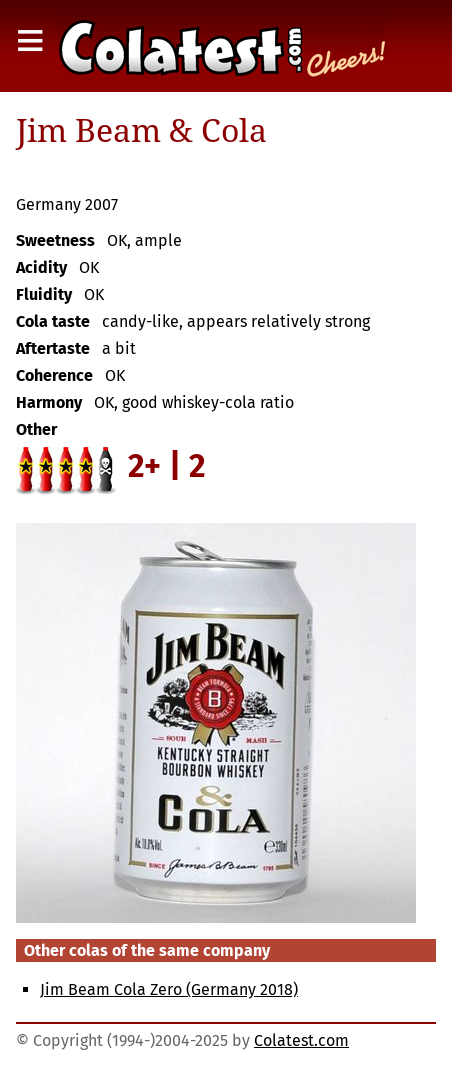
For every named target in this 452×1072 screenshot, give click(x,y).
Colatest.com (301, 1040)
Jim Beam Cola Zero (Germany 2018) (169, 989)
